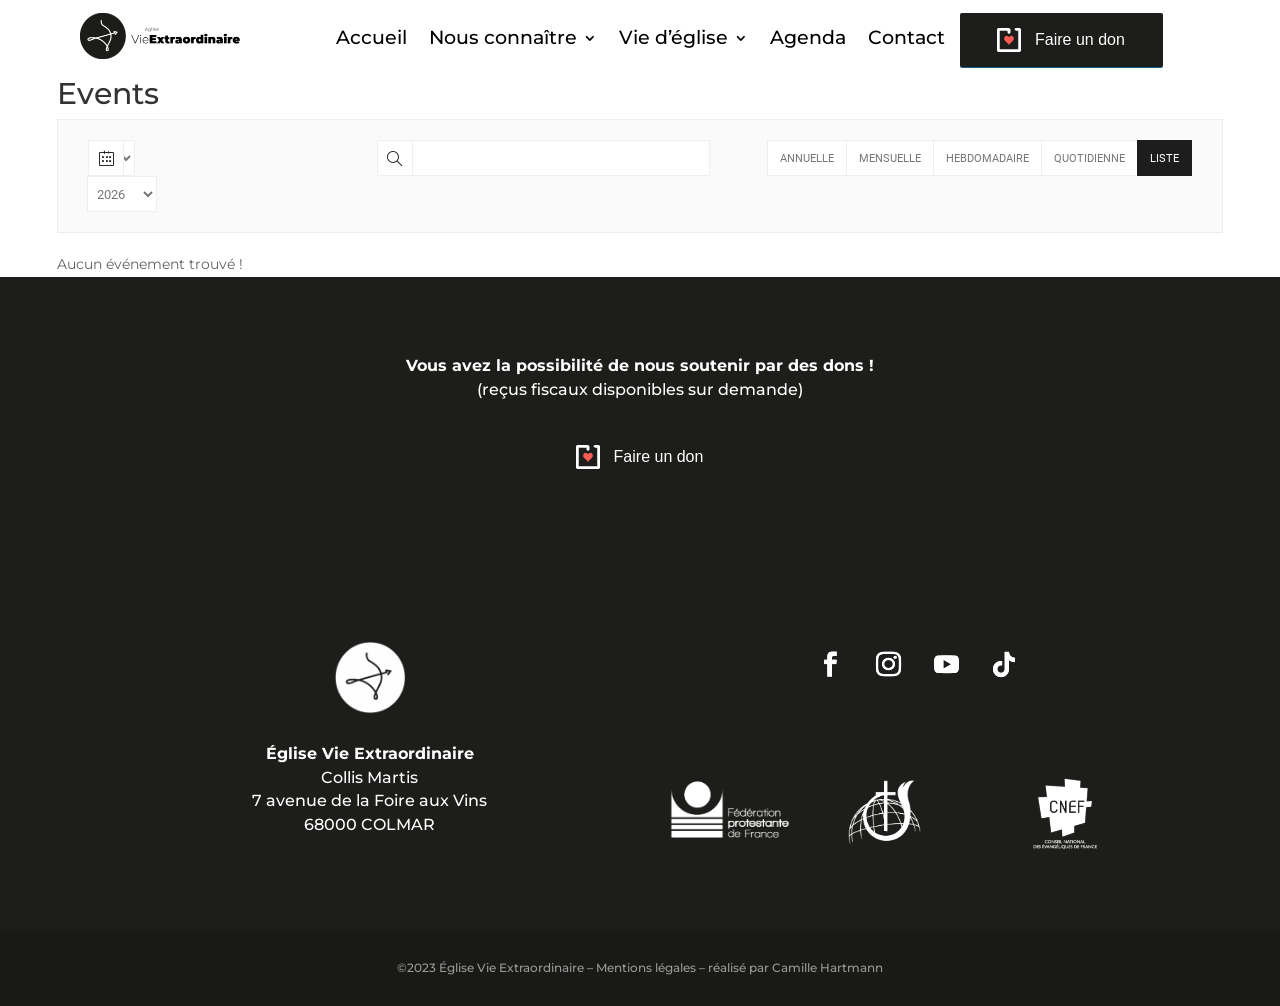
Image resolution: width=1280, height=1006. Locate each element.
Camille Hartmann (827, 967)
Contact (906, 40)
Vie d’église (673, 40)
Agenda (808, 40)
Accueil (371, 40)
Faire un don (1080, 39)
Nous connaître (503, 40)
